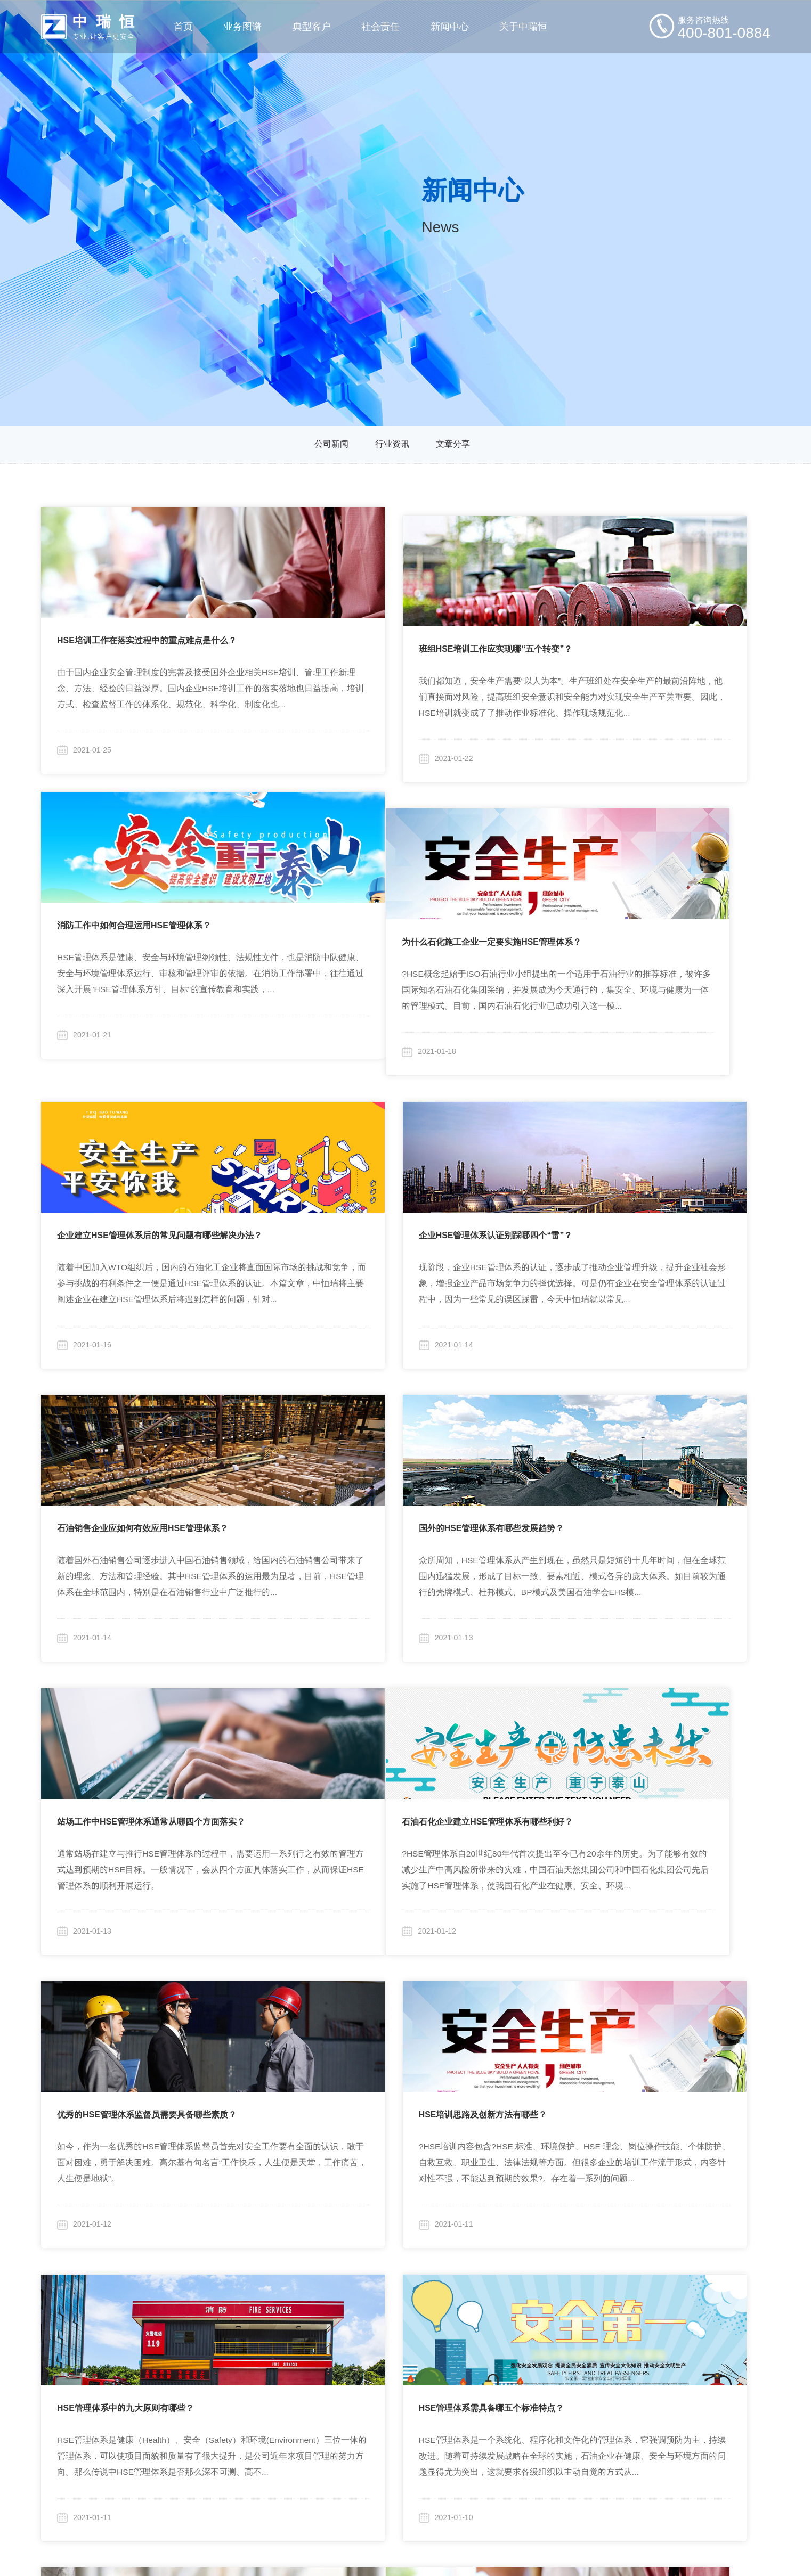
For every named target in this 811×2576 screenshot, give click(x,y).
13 (443, 2234)
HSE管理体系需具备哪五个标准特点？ (380, 1778)
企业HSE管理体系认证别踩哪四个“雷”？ (635, 921)
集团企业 (269, 2357)
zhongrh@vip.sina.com (704, 2386)
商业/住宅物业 (278, 2381)
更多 (260, 2453)
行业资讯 (392, 445)
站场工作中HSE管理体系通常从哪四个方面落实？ (652, 1207)
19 (615, 2234)
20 (644, 2234)
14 (471, 2234)
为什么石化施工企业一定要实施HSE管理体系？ (147, 921)
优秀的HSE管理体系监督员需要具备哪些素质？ (397, 1493)
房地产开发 (273, 2405)
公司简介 (556, 2357)
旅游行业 (269, 2429)
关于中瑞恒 (558, 2330)
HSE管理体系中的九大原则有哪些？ (125, 1778)
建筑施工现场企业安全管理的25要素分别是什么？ (401, 2064)
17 (558, 2234)
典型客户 (266, 2330)
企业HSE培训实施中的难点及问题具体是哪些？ (147, 2064)
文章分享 (453, 445)
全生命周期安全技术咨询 (171, 2381)
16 (529, 2234)
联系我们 (556, 2453)
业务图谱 (138, 2330)
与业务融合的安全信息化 (171, 2405)
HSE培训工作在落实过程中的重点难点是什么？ (147, 635)
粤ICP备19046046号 (520, 2552)
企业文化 (556, 2381)
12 (414, 2234)
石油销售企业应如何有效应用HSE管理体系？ (142, 1207)
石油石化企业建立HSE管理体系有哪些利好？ (142, 1493)
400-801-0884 (713, 2352)
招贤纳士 (556, 2429)
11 (387, 2234)
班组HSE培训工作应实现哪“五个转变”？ (384, 635)
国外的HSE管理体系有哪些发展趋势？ (380, 1207)
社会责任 (362, 2330)
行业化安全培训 (154, 2429)
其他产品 (141, 2453)
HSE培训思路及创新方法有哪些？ (622, 1493)
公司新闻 (331, 445)
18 (586, 2234)
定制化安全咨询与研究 (166, 2357)
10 (358, 2234)
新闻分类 (457, 2330)
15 (500, 2234)
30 (682, 2234)
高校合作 (365, 2381)
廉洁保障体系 (564, 2405)
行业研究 (365, 2357)
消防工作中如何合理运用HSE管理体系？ (635, 635)
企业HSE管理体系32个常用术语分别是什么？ (644, 1778)
